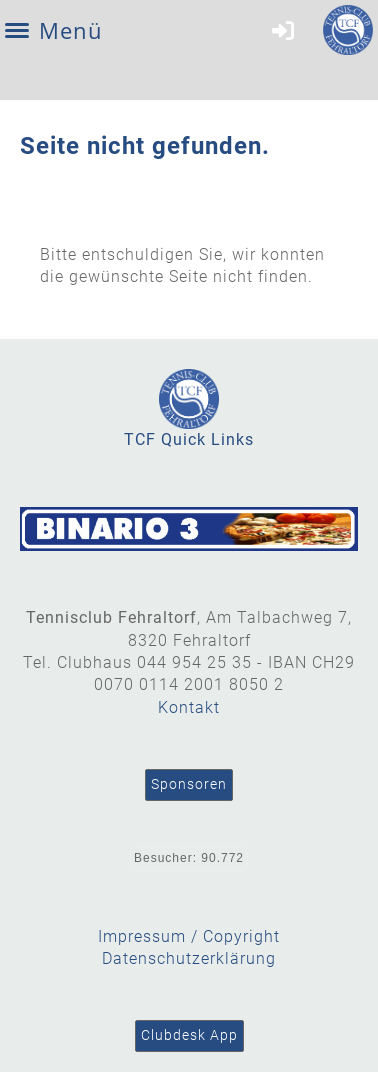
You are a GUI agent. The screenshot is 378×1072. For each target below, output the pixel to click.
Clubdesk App (189, 1035)
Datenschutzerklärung (189, 958)
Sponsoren (189, 784)
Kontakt (189, 707)
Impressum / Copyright (189, 936)
